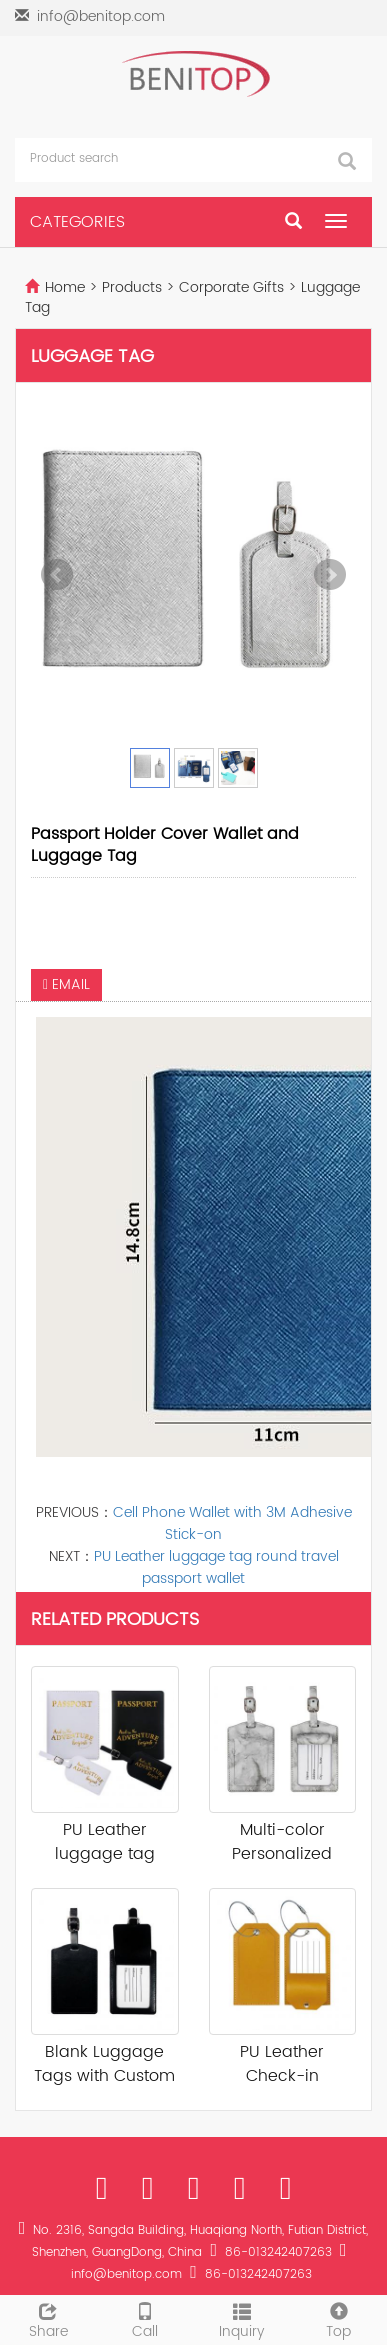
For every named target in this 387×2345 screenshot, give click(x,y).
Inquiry (242, 2319)
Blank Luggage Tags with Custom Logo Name (104, 2065)
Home (65, 287)
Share (48, 2319)
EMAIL (66, 984)
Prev (57, 575)
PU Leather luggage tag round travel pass (105, 1843)
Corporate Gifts (231, 287)
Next (330, 575)
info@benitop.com (101, 16)
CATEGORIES (77, 222)
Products (134, 287)
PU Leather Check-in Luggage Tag (282, 2065)
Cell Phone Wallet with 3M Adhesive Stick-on (232, 1523)
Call (145, 2319)
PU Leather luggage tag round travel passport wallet (216, 1567)
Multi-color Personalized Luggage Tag (282, 1843)
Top (338, 2319)
